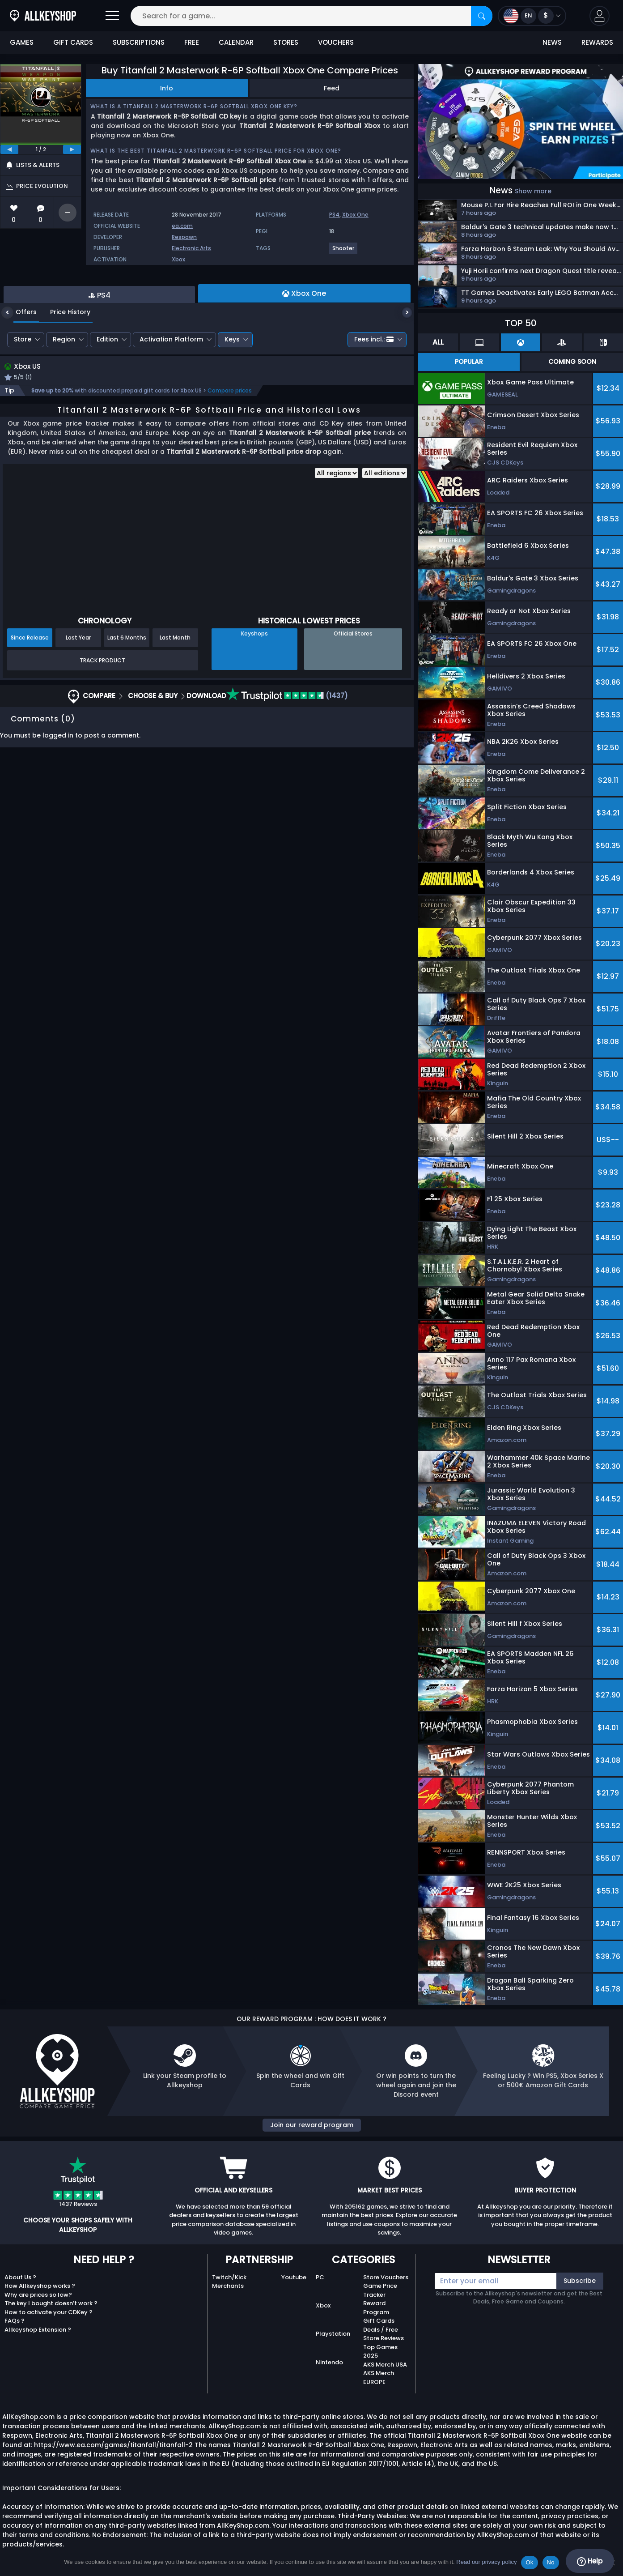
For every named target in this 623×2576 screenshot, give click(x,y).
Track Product (102, 708)
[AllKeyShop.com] (43, 16)
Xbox (178, 259)
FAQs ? (14, 2320)
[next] (72, 149)
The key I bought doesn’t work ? (50, 2303)
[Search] (481, 16)
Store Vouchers (385, 2277)
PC (320, 2277)
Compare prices (230, 438)
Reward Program (376, 2307)
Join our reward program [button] (311, 2124)
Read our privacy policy (486, 2562)
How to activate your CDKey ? (48, 2312)
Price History (63, 358)
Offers (19, 358)
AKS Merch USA (385, 2364)
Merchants (228, 2286)
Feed (331, 88)
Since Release (30, 685)
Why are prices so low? (38, 2294)
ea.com (182, 226)
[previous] (9, 149)
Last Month (175, 685)
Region (64, 386)
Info (166, 88)
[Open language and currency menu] (532, 16)
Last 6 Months (126, 685)
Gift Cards (378, 2320)
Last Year (78, 685)
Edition (107, 386)
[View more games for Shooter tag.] (343, 252)
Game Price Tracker (380, 2290)
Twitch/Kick (229, 2277)
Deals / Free (380, 2329)
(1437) (287, 743)
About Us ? (20, 2277)
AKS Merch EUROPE (378, 2377)
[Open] (112, 16)
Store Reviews (383, 2338)
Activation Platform (171, 386)
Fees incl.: (374, 386)
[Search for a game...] (311, 16)
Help (589, 2561)
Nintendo (329, 2362)
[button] (599, 16)
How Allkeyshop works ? (39, 2286)
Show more (533, 191)
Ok (529, 2562)
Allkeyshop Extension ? (37, 2329)
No (551, 2562)
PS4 (334, 214)
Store (22, 386)
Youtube (293, 2277)
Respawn (184, 237)
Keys (232, 386)
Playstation (333, 2333)
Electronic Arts (191, 248)
